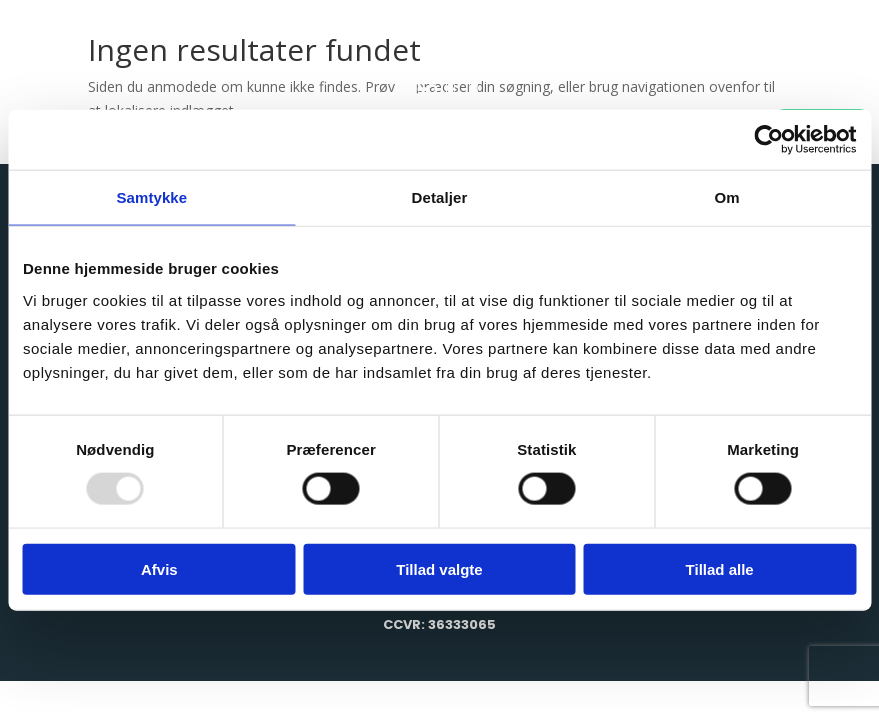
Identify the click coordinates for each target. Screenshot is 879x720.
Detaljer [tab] (440, 197)
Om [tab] (727, 197)
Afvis (159, 568)
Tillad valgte (439, 568)
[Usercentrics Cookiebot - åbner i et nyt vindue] (768, 140)
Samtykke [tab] (151, 197)
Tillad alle (720, 568)
